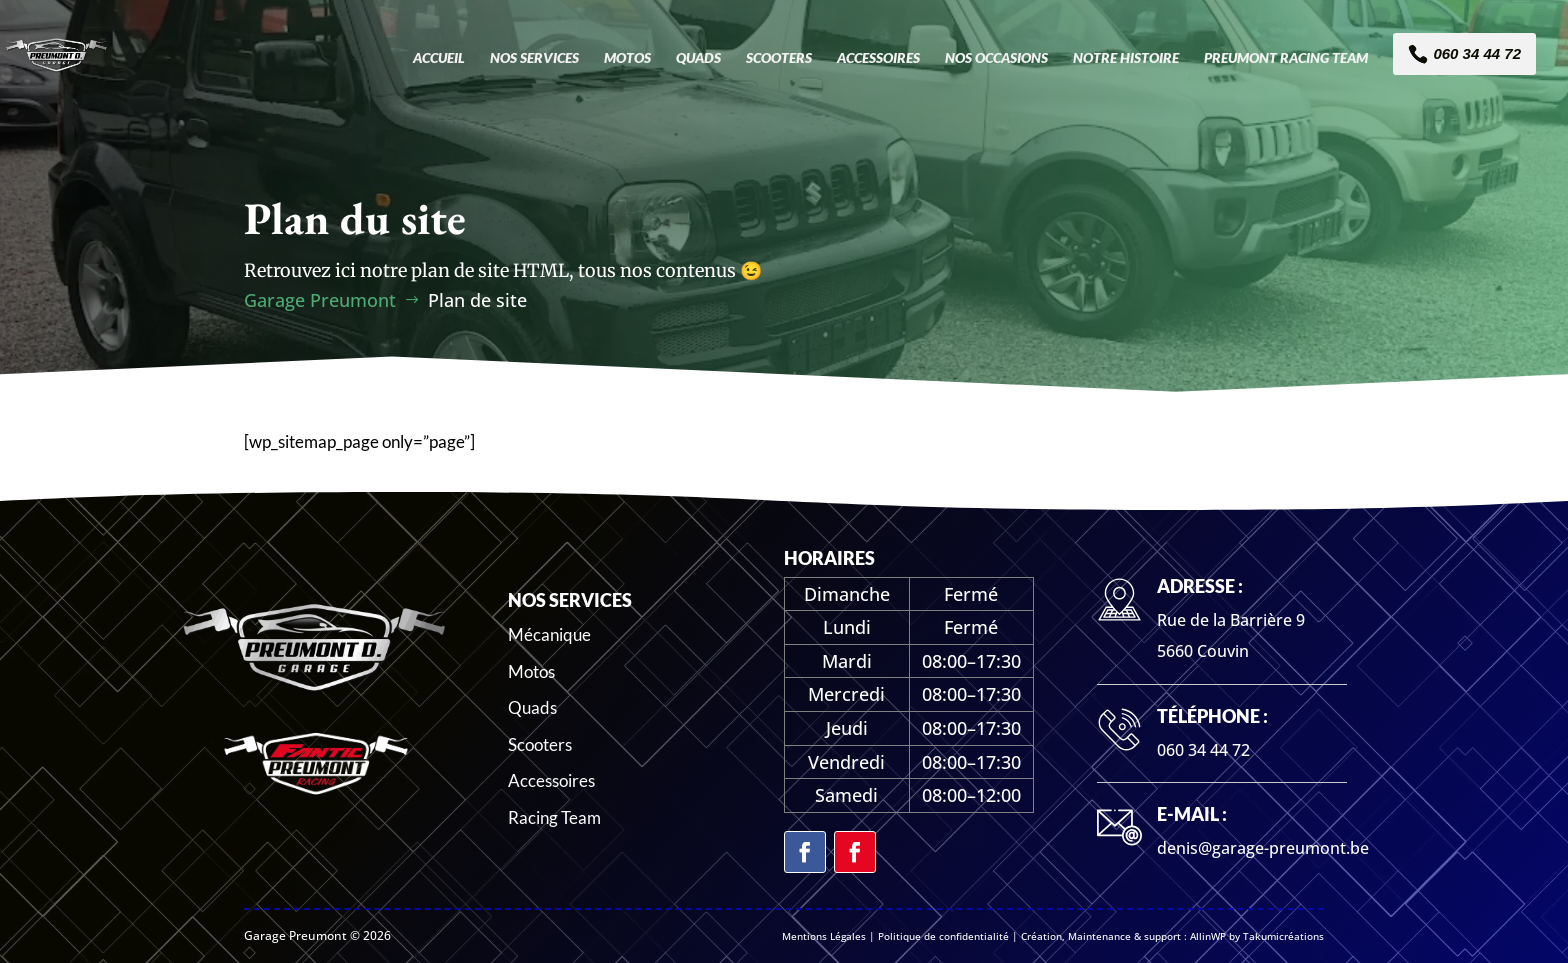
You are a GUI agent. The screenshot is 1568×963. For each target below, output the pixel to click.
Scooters (540, 744)
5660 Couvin (1203, 651)
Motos (531, 671)
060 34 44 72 (1203, 750)
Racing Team (554, 817)
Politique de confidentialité (943, 936)
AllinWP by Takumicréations (1257, 936)
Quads (532, 707)
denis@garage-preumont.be (1263, 848)
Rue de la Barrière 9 (1231, 620)
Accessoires (551, 780)
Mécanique (549, 634)
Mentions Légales (824, 936)
